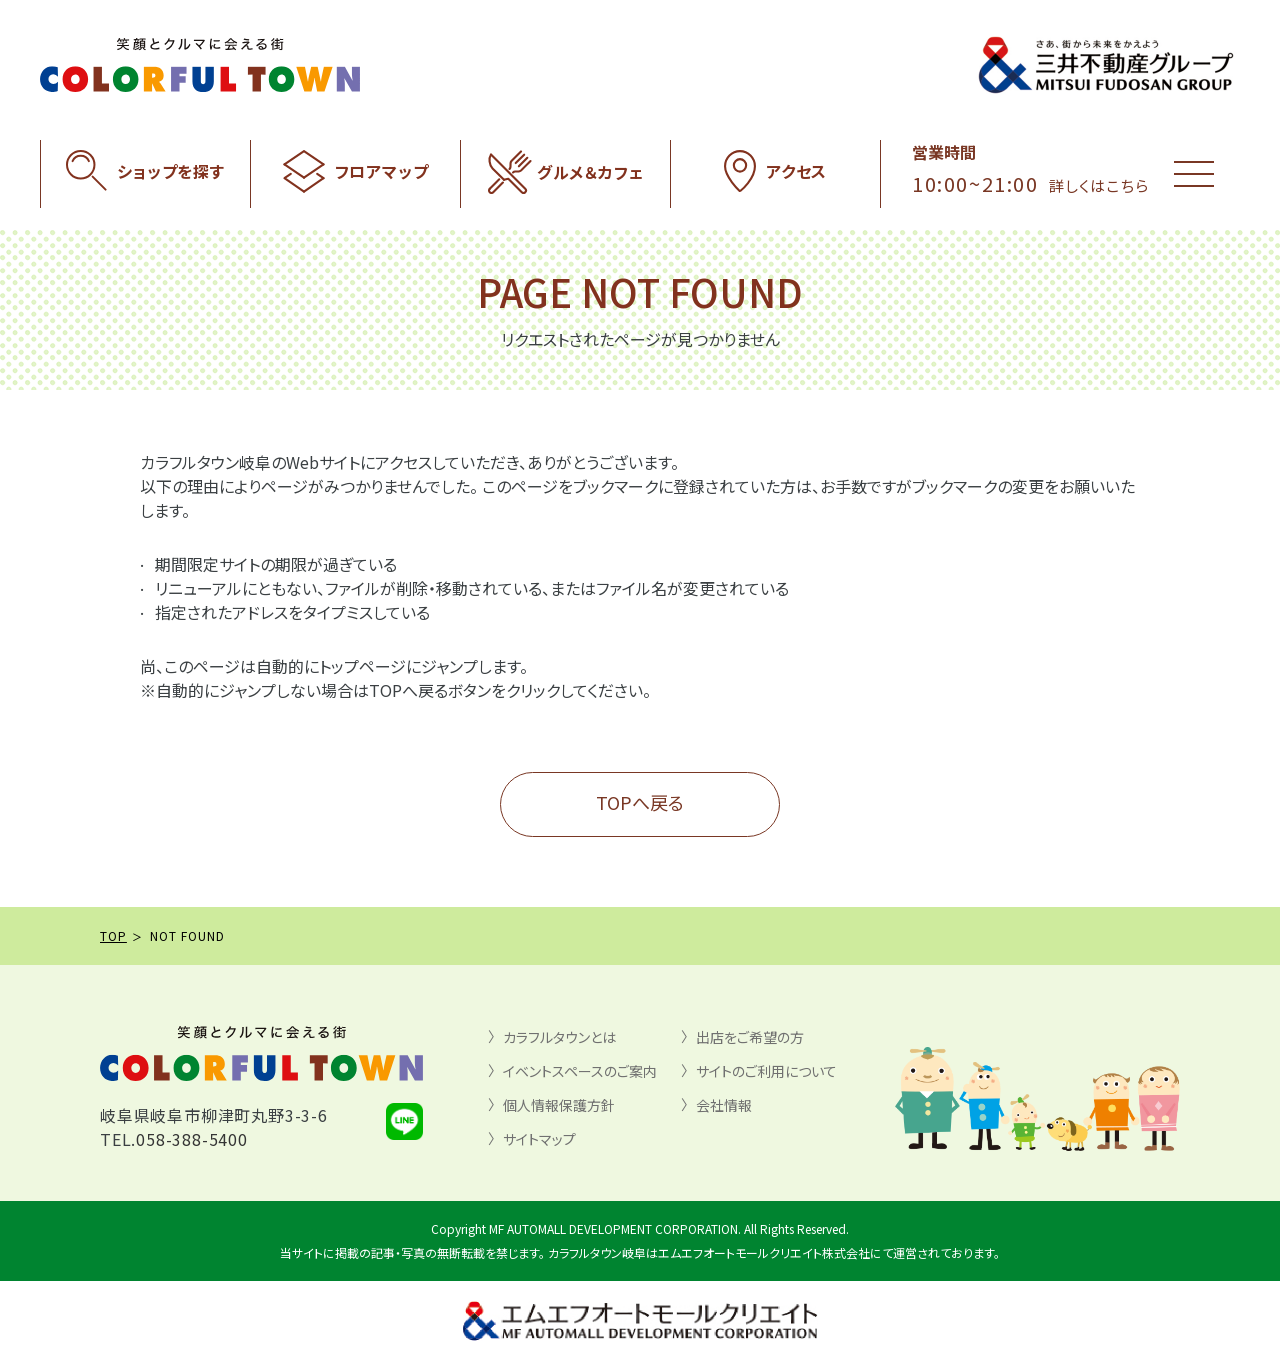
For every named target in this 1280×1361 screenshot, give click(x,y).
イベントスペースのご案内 (580, 1071)
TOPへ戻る (640, 802)
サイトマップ (539, 1139)
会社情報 (724, 1105)
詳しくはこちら (1099, 185)
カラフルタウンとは (559, 1037)
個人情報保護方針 (559, 1105)
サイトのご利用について (766, 1071)
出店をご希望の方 (750, 1037)
